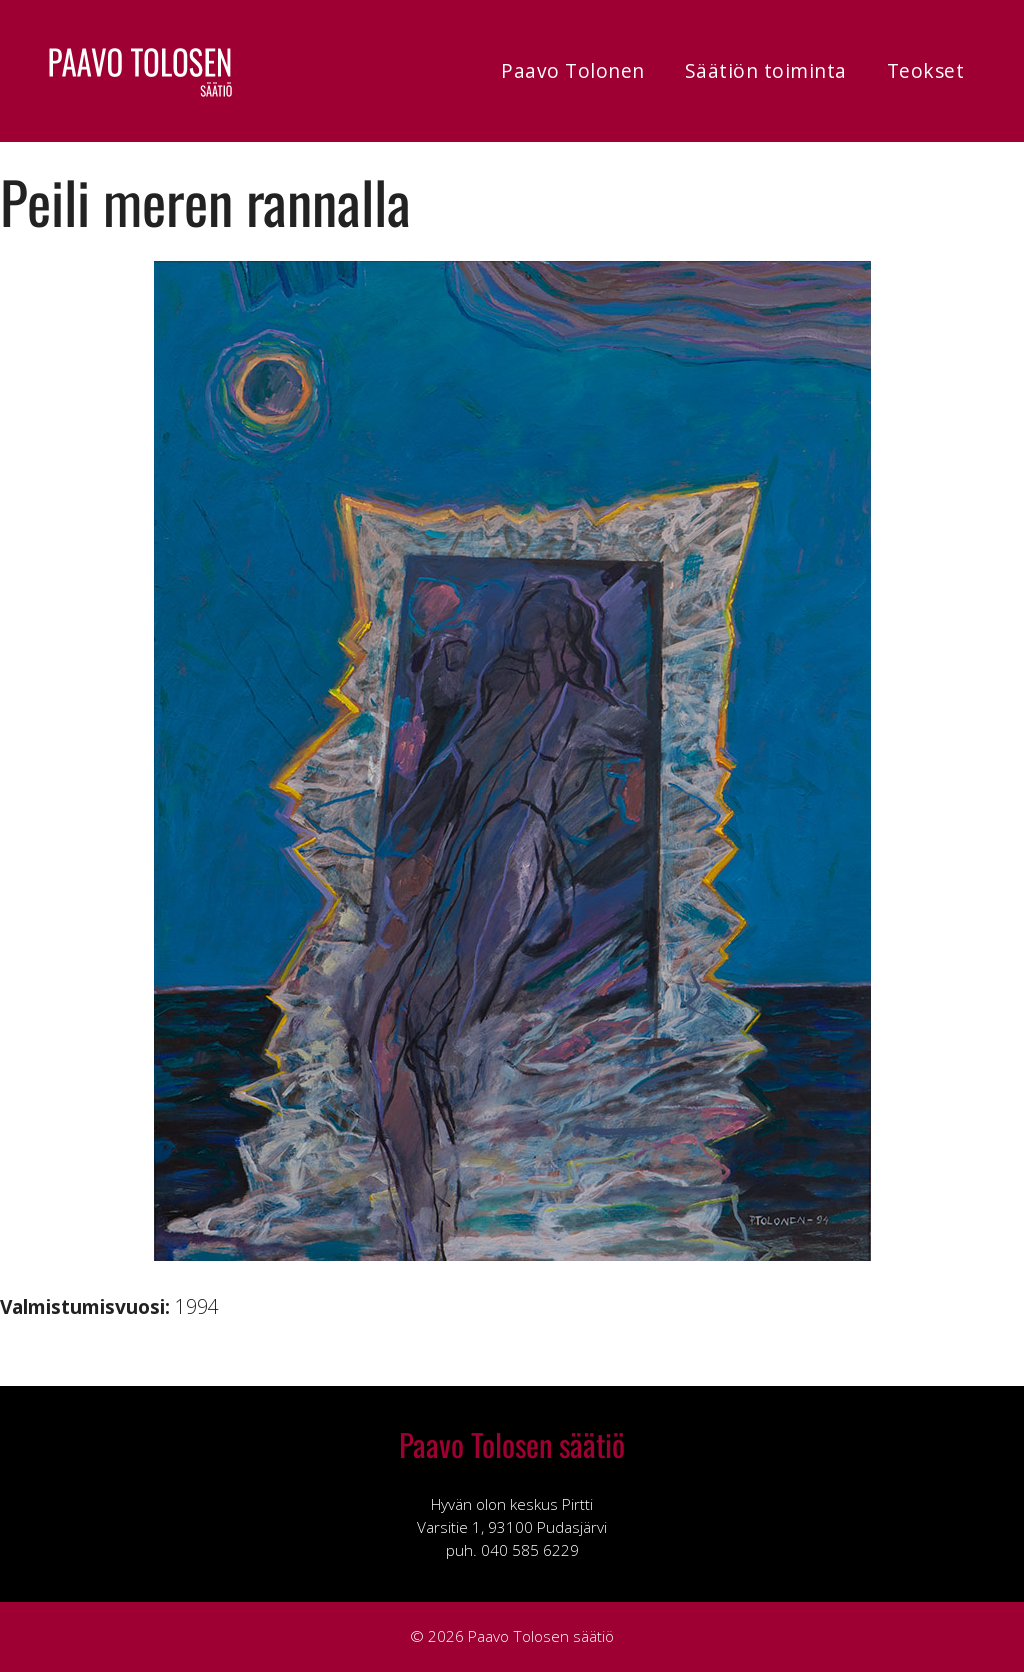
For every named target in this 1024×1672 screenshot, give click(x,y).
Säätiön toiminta (766, 70)
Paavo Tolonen (573, 70)
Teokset (926, 70)
